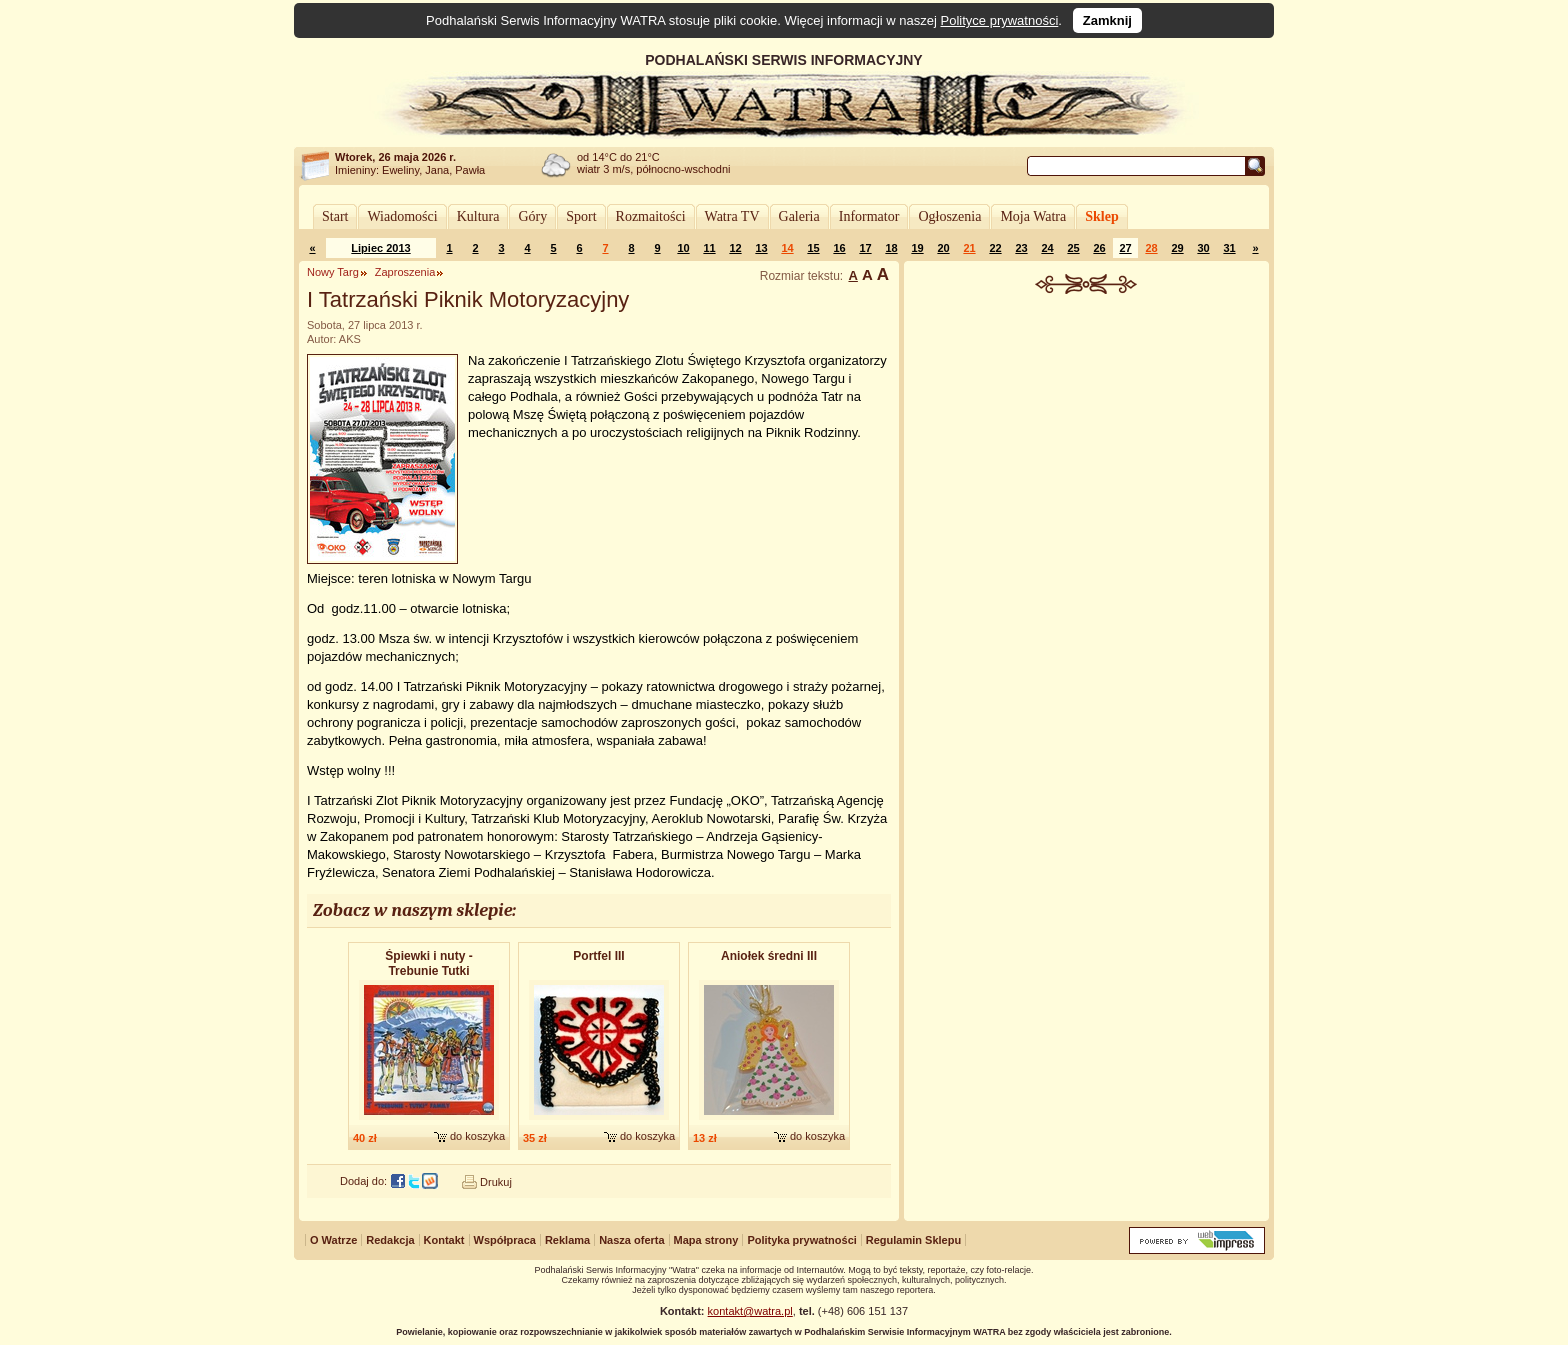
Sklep (1101, 216)
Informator (869, 216)
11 (709, 248)
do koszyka (477, 1136)
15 (813, 248)
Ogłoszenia (949, 216)
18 (891, 248)
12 (735, 248)
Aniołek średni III (769, 956)
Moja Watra (1033, 216)
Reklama (567, 1240)
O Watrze (333, 1240)
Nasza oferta (631, 1240)
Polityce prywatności (1000, 20)
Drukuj (496, 1182)
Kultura (478, 216)
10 (683, 248)
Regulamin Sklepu (913, 1240)
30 (1203, 248)
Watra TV (732, 216)
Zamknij (1107, 20)
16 (839, 248)
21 (969, 248)
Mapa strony (706, 1240)
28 (1151, 248)
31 (1229, 248)
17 (865, 248)
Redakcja (390, 1240)
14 (787, 248)
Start (335, 216)
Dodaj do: (363, 1181)
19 (917, 248)
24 (1047, 248)
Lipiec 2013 (380, 248)
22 (995, 248)
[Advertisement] (1087, 444)
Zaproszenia (405, 272)
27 (1125, 248)
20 (943, 248)
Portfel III (598, 956)
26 (1099, 248)
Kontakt (444, 1240)
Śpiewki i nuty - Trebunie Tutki (428, 963)
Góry (532, 216)
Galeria (799, 216)
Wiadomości (402, 216)
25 (1073, 248)
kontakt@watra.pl (750, 1311)
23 (1021, 248)
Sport (581, 216)
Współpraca (505, 1240)
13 (761, 248)
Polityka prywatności (801, 1240)
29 (1177, 248)
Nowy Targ (333, 272)
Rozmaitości (651, 216)
